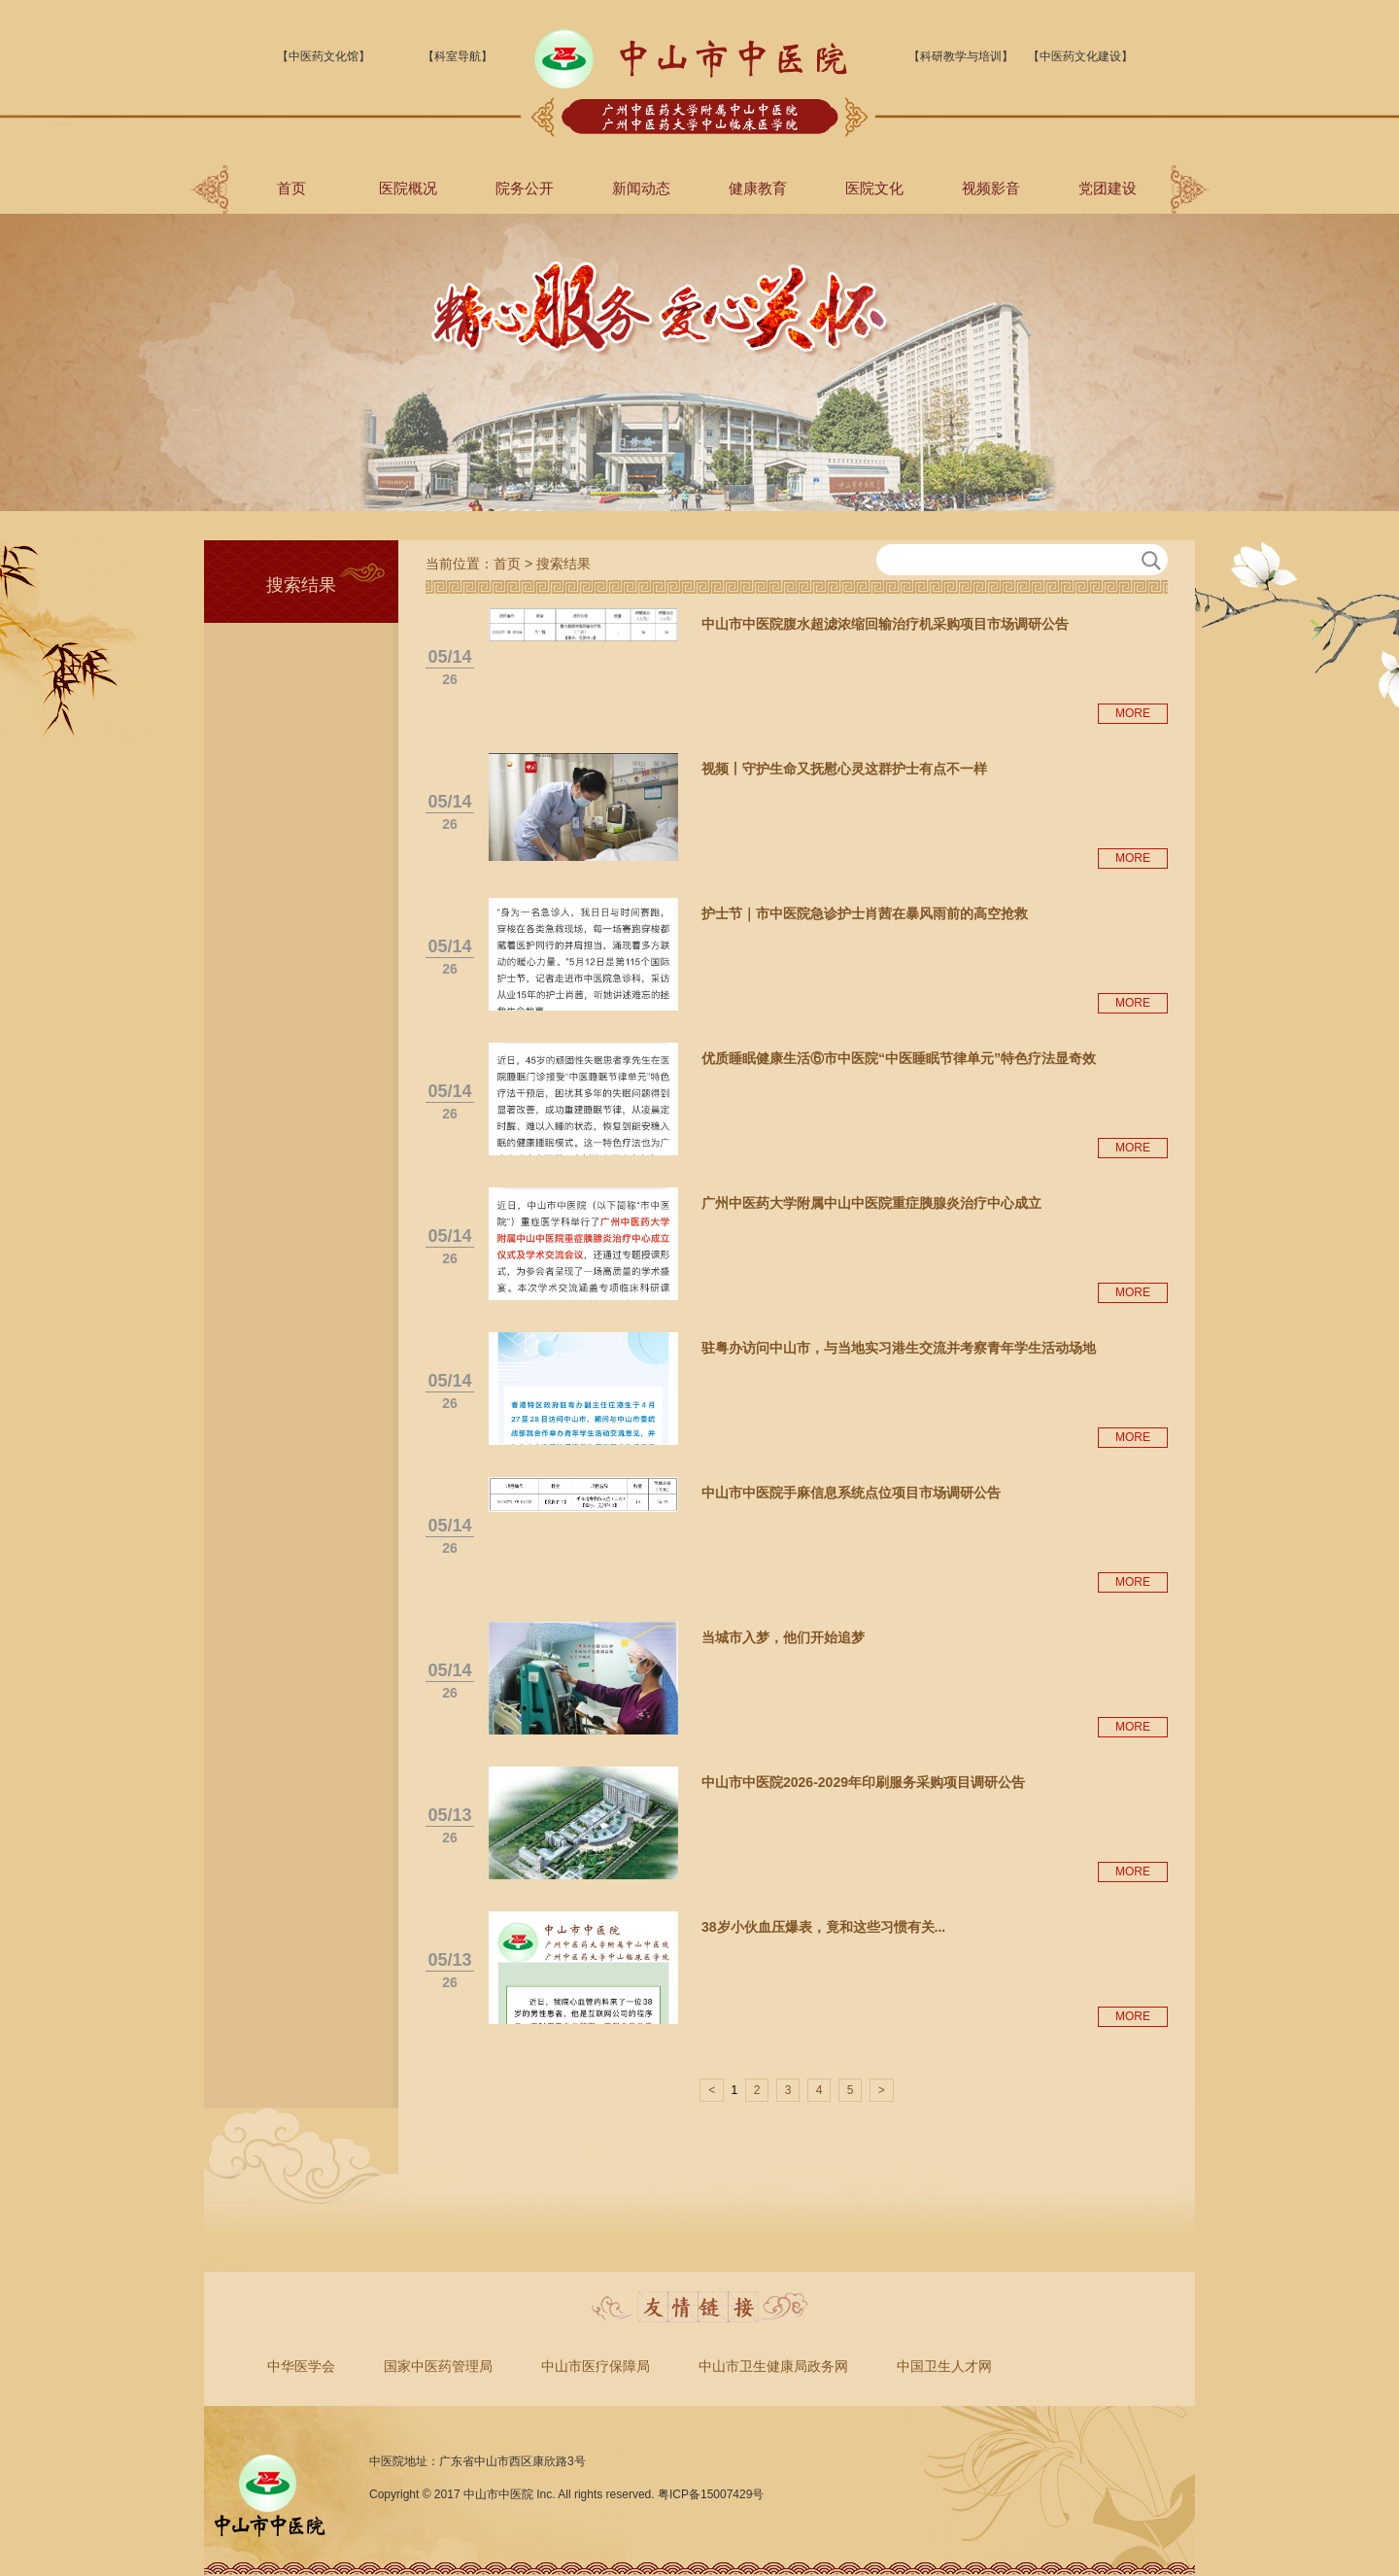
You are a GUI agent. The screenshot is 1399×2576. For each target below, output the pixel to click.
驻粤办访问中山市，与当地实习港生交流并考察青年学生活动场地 (898, 1348)
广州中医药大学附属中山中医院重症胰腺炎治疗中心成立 (871, 1203)
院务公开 (524, 188)
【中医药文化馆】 (323, 56)
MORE (1132, 713)
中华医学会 (301, 2366)
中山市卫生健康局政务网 (773, 2366)
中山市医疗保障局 (595, 2366)
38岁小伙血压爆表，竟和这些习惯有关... (823, 1927)
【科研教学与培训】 (960, 56)
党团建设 (1107, 188)
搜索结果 (563, 563)
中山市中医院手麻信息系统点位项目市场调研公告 (851, 1492)
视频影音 (991, 188)
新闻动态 (641, 188)
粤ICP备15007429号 (711, 2494)
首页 (291, 188)
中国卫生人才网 (944, 2366)
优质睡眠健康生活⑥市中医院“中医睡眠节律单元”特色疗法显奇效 (898, 1058)
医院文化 (874, 188)
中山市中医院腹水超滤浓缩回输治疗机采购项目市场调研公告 (885, 624)
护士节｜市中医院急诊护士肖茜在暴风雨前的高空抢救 (864, 913)
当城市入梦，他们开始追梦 (783, 1637)
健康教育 (758, 188)
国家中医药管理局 (438, 2366)
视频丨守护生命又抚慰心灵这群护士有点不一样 (844, 768)
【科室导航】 (458, 56)
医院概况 (408, 188)
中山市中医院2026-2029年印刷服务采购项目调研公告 (863, 1782)
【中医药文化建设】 (1080, 56)
